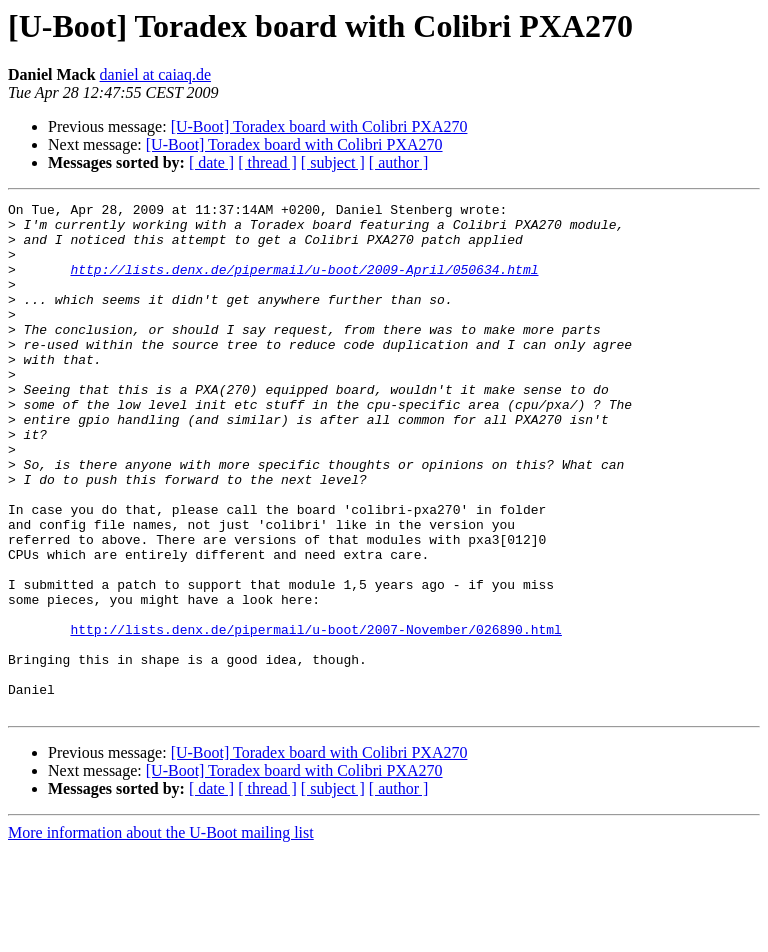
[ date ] (211, 162)
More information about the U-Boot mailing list (161, 934)
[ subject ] (333, 162)
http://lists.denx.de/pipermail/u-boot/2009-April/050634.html (304, 284)
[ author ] (399, 162)
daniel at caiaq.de (156, 74)
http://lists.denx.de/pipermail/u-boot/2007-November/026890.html (315, 716)
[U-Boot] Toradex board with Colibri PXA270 (319, 126)
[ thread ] (267, 162)
